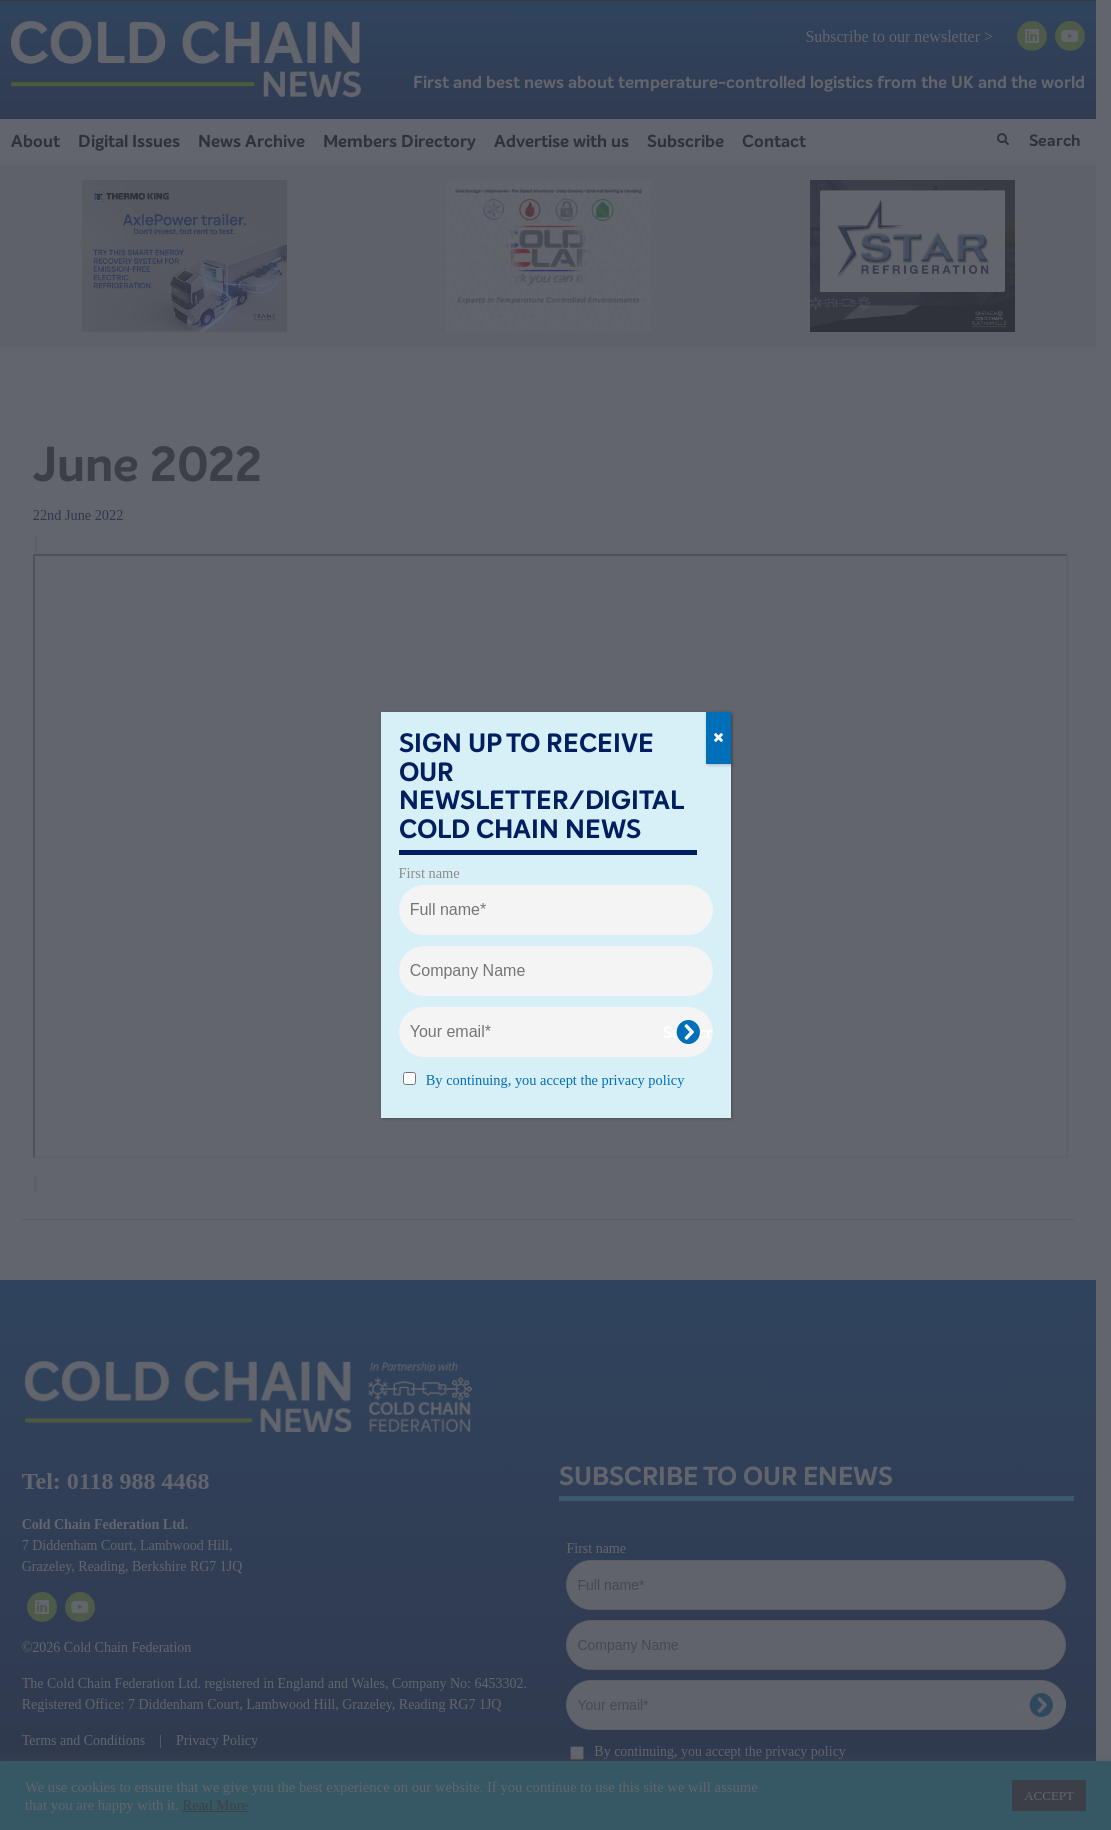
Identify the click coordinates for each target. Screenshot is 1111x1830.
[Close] (718, 738)
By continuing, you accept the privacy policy (555, 1080)
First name (429, 873)
